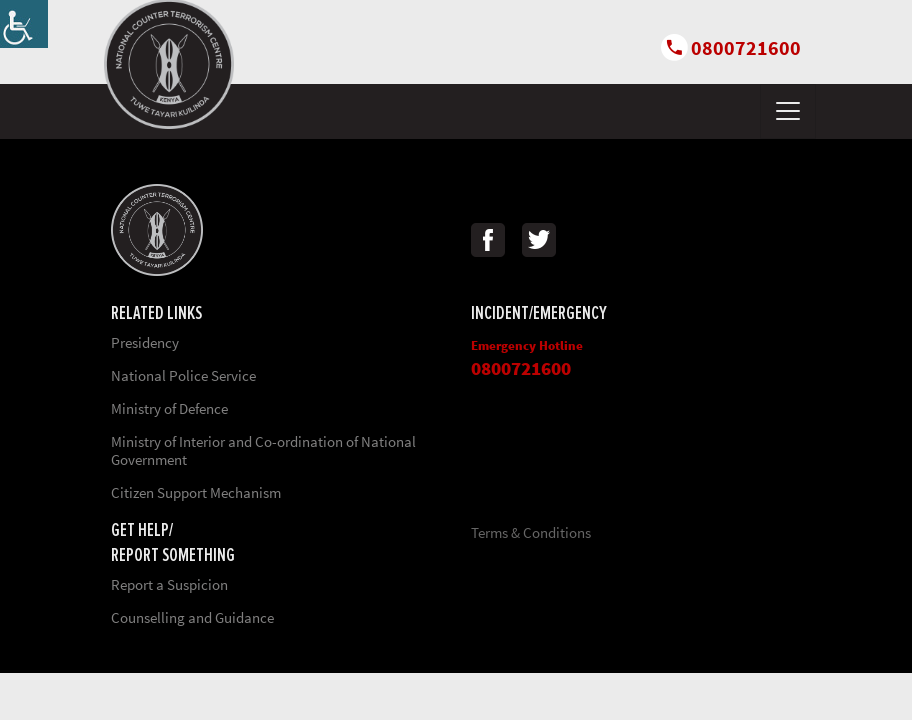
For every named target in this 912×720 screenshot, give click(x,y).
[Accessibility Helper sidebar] (24, 24)
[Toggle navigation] (788, 111)
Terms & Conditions (531, 532)
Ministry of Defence (169, 408)
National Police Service (183, 375)
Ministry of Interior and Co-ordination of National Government (263, 450)
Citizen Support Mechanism (196, 492)
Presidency (145, 342)
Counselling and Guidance (192, 617)
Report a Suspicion (169, 584)
